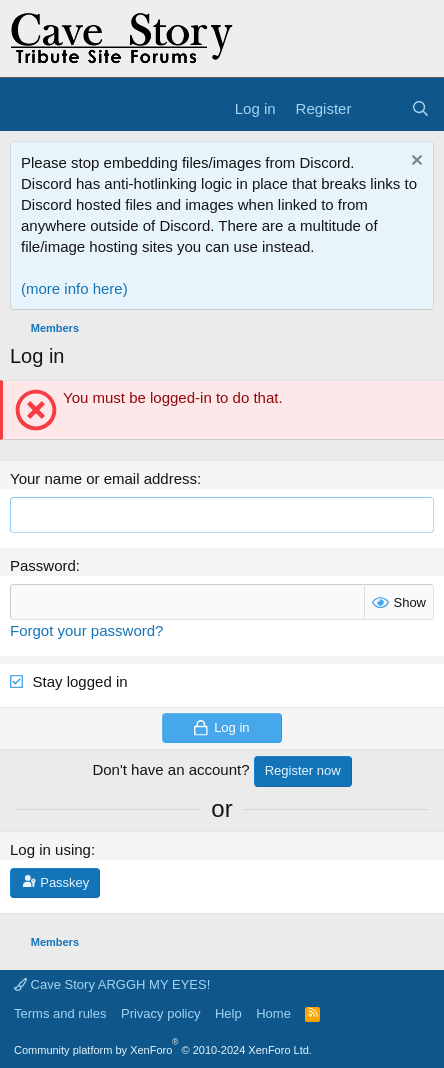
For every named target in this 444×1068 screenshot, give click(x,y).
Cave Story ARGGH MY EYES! (112, 984)
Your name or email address (103, 478)
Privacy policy (160, 1013)
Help (228, 1013)
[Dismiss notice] (414, 162)
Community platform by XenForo (163, 1050)
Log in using (50, 849)
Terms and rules (60, 1013)
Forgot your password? (86, 630)
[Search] (420, 108)
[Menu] (27, 109)
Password (43, 565)
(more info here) (74, 288)
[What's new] (380, 108)
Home (273, 1013)
